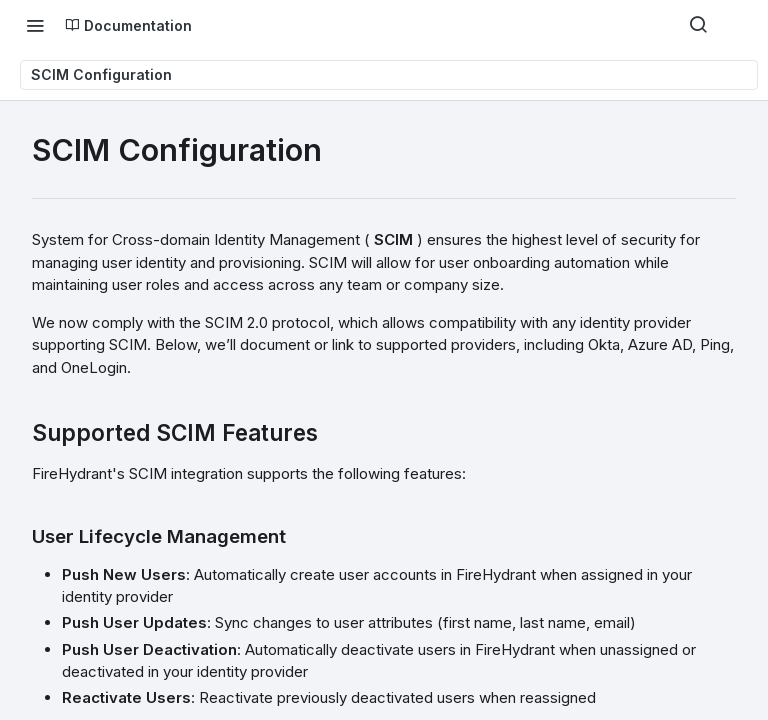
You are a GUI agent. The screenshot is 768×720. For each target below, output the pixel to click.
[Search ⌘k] (698, 25)
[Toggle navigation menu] (35, 25)
